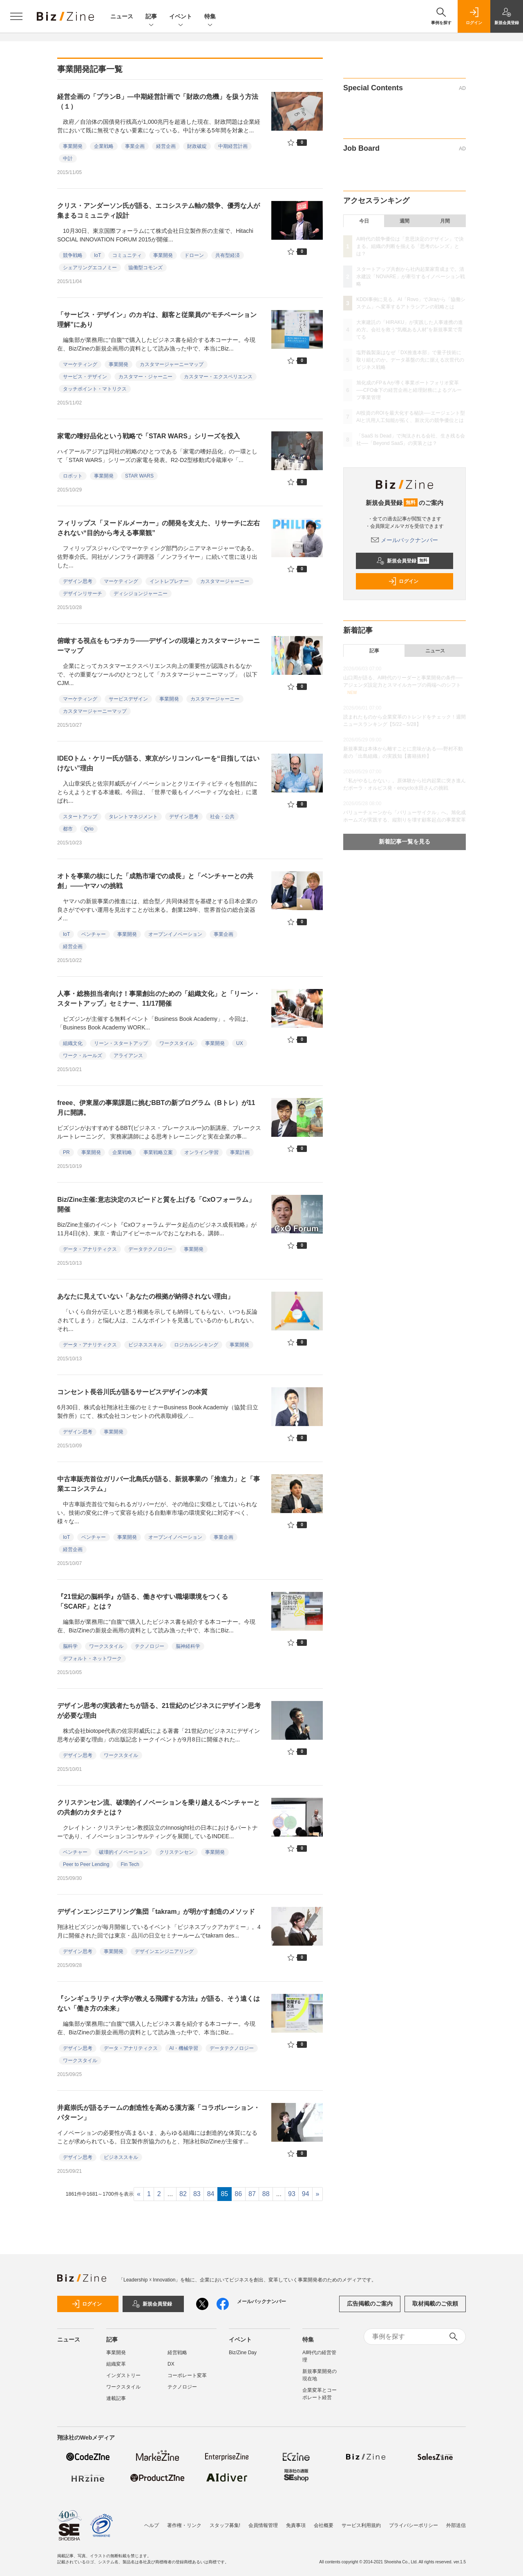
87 (252, 2193)
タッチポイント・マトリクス (95, 389)
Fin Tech (130, 1864)
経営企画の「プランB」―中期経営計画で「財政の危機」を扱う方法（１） (157, 101)
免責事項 (296, 2525)
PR (66, 1152)
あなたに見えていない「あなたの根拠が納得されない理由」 (145, 1296)
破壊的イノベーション (123, 1852)
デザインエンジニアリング (164, 1951)
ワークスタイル (176, 1043)
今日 (364, 221)
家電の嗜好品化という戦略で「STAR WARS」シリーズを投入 (148, 436)
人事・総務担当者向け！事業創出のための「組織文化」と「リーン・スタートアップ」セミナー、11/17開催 (158, 998)
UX (239, 1043)
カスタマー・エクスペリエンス (218, 376)
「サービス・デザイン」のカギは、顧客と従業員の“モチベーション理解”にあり (157, 319)
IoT (97, 255)
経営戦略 (177, 2352)
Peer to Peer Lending (86, 1864)
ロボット (73, 476)
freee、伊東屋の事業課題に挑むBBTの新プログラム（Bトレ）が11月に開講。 (156, 1107)
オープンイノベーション (175, 934)
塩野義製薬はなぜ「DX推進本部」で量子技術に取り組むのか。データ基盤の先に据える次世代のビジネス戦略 (410, 360)
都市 (68, 829)
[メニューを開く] (16, 16)
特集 (210, 17)
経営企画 (166, 146)
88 (266, 2193)
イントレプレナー (169, 581)
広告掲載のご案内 (370, 2303)
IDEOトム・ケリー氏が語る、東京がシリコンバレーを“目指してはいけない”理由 (158, 763)
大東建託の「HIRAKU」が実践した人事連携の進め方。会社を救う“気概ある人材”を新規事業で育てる (409, 329)
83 (197, 2193)
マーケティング (80, 364)
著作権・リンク (184, 2525)
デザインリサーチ (82, 593)
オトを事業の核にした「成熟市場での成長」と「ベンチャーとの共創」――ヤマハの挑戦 (155, 881)
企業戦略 (104, 146)
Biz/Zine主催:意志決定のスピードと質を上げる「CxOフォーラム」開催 (156, 1204)
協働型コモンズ (145, 267)
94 (305, 2193)
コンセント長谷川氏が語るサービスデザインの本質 (132, 1391)
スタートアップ (80, 816)
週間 (404, 221)
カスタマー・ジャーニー (145, 376)
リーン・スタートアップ (121, 1043)
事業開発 (73, 146)
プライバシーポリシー (413, 2525)
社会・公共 (222, 816)
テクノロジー (149, 1646)
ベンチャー (93, 934)
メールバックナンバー (404, 540)
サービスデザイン (128, 699)
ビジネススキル (145, 1345)
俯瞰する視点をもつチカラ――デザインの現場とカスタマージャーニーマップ (158, 645)
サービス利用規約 (361, 2525)
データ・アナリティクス (90, 1249)
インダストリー (123, 2375)
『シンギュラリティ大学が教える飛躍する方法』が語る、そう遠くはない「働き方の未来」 (158, 2003)
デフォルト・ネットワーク (92, 1658)
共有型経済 (227, 255)
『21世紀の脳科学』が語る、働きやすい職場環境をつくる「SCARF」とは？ (142, 1601)
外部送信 (456, 2525)
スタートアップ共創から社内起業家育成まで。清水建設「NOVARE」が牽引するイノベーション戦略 (410, 276)
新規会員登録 (402, 561)
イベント (180, 17)
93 (291, 2193)
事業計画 (240, 1152)
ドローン (194, 255)
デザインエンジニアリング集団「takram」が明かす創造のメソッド (156, 1911)
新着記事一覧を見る (404, 841)
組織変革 (116, 2364)
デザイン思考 (77, 581)
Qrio (89, 829)
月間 (445, 221)
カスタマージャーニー (224, 581)
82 (183, 2193)
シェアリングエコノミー (90, 267)
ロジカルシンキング (196, 1345)
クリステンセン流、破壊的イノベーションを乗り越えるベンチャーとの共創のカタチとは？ (158, 1807)
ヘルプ (151, 2525)
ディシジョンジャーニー (141, 593)
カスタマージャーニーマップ (171, 364)
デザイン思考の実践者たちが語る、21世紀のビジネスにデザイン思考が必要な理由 (159, 1710)
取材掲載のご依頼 (435, 2303)
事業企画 (135, 146)
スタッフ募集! (225, 2525)
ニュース (121, 16)
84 (211, 2193)
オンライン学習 (201, 1152)
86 (238, 2193)
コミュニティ (127, 255)
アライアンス (128, 1055)
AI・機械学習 (183, 2048)
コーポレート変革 (187, 2375)
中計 (68, 158)
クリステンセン (176, 1852)
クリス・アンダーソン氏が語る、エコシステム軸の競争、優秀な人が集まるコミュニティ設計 (158, 210)
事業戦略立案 (158, 1152)
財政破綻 (197, 146)
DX (171, 2364)
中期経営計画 (233, 146)
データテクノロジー (150, 1249)
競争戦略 (73, 255)
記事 (151, 17)
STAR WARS (139, 476)
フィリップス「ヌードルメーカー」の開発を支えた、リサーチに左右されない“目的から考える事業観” (158, 528)
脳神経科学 (188, 1646)
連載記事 (116, 2398)
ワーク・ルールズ (82, 1055)
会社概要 (323, 2525)
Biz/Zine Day (243, 2352)
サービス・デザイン (85, 376)
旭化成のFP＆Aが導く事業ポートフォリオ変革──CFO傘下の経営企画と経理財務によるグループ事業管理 (409, 390)
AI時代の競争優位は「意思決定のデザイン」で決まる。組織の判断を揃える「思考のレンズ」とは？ (410, 246)
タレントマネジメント (133, 816)
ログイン (403, 581)
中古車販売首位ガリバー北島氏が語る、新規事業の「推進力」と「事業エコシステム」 (158, 1484)
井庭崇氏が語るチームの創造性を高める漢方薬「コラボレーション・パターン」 (158, 2112)
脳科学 (70, 1646)
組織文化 (73, 1043)
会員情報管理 (263, 2525)
